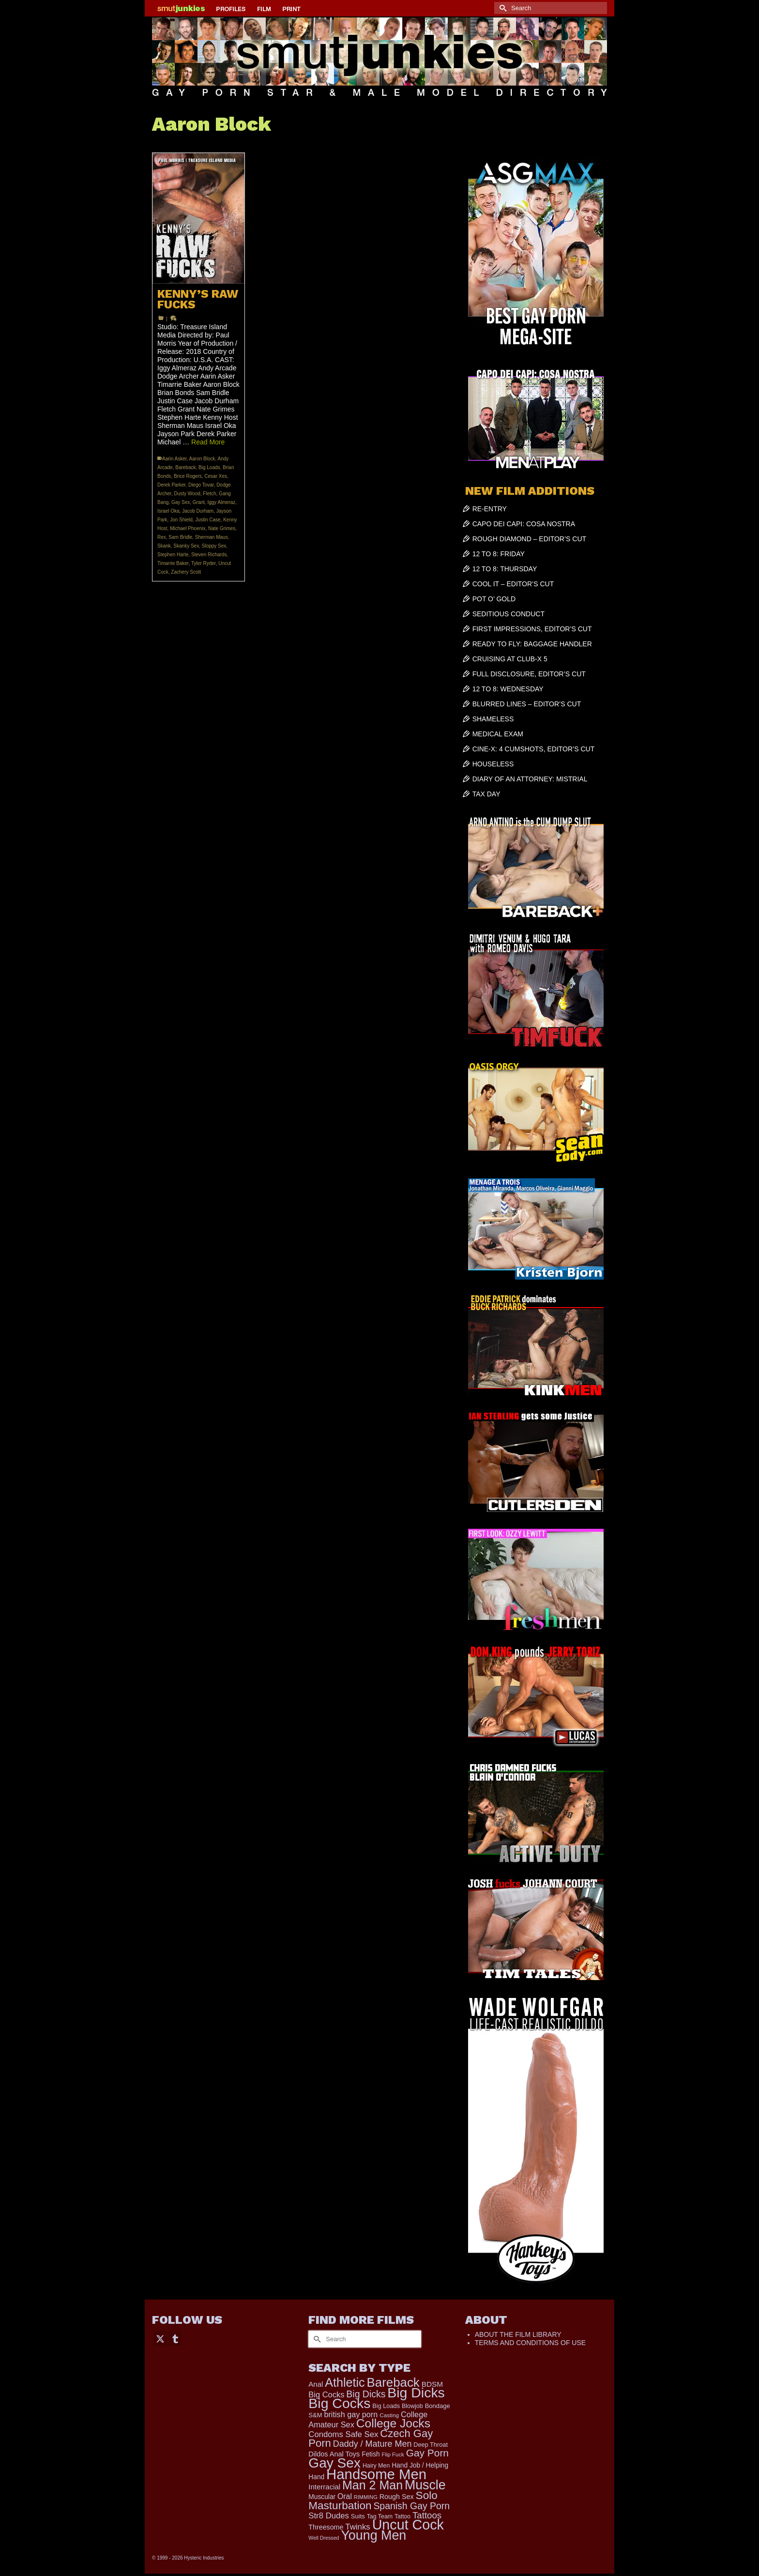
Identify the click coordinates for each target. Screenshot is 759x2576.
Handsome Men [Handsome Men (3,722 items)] (376, 2474)
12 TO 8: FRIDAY (498, 554)
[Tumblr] (175, 2338)
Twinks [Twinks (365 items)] (357, 2526)
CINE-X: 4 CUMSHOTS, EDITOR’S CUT (533, 749)
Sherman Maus (211, 537)
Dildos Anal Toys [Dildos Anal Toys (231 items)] (334, 2454)
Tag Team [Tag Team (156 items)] (380, 2516)
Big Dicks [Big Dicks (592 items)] (365, 2394)
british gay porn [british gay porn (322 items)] (351, 2414)
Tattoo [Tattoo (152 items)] (402, 2516)
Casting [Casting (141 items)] (389, 2415)
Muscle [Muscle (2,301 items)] (425, 2485)
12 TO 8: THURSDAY (504, 569)
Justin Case (207, 519)
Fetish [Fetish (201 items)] (371, 2454)
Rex (161, 537)
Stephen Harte (173, 554)
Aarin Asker (174, 458)
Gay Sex (180, 502)
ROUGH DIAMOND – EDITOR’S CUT (529, 539)
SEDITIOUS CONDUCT (508, 614)
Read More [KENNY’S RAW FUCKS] (208, 442)
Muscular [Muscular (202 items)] (321, 2496)
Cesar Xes (215, 476)
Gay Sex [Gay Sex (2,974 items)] (334, 2462)
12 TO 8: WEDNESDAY (508, 689)
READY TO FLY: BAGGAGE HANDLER (532, 644)
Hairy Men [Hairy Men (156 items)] (376, 2465)
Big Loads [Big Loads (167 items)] (386, 2405)
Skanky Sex (186, 546)
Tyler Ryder (203, 563)
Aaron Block (202, 458)
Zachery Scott (186, 572)
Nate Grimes (221, 528)
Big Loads (209, 467)
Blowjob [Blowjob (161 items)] (412, 2406)
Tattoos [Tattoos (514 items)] (426, 2515)
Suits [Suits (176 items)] (358, 2516)
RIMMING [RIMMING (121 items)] (366, 2497)
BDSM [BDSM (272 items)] (432, 2384)
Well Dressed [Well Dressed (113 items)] (323, 2538)
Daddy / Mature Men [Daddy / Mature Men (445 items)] (372, 2444)
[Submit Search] (501, 8)
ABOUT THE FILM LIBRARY (518, 2334)
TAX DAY (486, 794)
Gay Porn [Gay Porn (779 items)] (427, 2452)
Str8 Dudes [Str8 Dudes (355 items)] (328, 2515)
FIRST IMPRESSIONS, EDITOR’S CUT (532, 629)
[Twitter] (160, 2338)
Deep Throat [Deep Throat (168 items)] (430, 2444)
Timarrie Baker (173, 563)
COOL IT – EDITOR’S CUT (513, 584)
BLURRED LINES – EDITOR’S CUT (526, 704)
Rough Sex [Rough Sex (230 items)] (397, 2496)
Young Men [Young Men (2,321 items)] (373, 2535)
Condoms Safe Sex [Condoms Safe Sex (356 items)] (343, 2434)
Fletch (209, 493)
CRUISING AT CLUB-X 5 (509, 659)
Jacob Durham (197, 511)
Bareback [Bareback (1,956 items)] (393, 2382)
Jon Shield (181, 519)
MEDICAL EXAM (497, 734)
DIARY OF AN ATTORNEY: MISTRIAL (530, 779)
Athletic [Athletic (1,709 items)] (344, 2382)
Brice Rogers (188, 476)
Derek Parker (171, 485)
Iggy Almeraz (221, 502)
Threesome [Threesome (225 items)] (325, 2527)
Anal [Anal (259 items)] (315, 2384)
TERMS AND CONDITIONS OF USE (530, 2343)
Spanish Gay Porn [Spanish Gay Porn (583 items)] (411, 2505)
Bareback (185, 467)
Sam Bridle (180, 537)
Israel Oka (168, 511)
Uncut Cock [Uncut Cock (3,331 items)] (408, 2524)
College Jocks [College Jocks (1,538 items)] (393, 2423)
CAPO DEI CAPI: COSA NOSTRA (523, 524)
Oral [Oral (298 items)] (344, 2496)
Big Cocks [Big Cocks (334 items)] (326, 2394)
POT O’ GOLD (494, 599)
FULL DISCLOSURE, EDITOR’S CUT (529, 674)
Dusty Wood (187, 493)
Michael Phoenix (187, 528)
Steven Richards (209, 554)
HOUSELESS (493, 764)
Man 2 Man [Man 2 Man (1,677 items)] (372, 2485)
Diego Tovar (201, 485)
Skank (164, 546)
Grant (199, 502)
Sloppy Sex (214, 546)
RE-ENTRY (489, 509)
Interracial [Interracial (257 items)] (324, 2487)
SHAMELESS (493, 719)
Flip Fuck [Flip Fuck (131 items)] (393, 2454)
